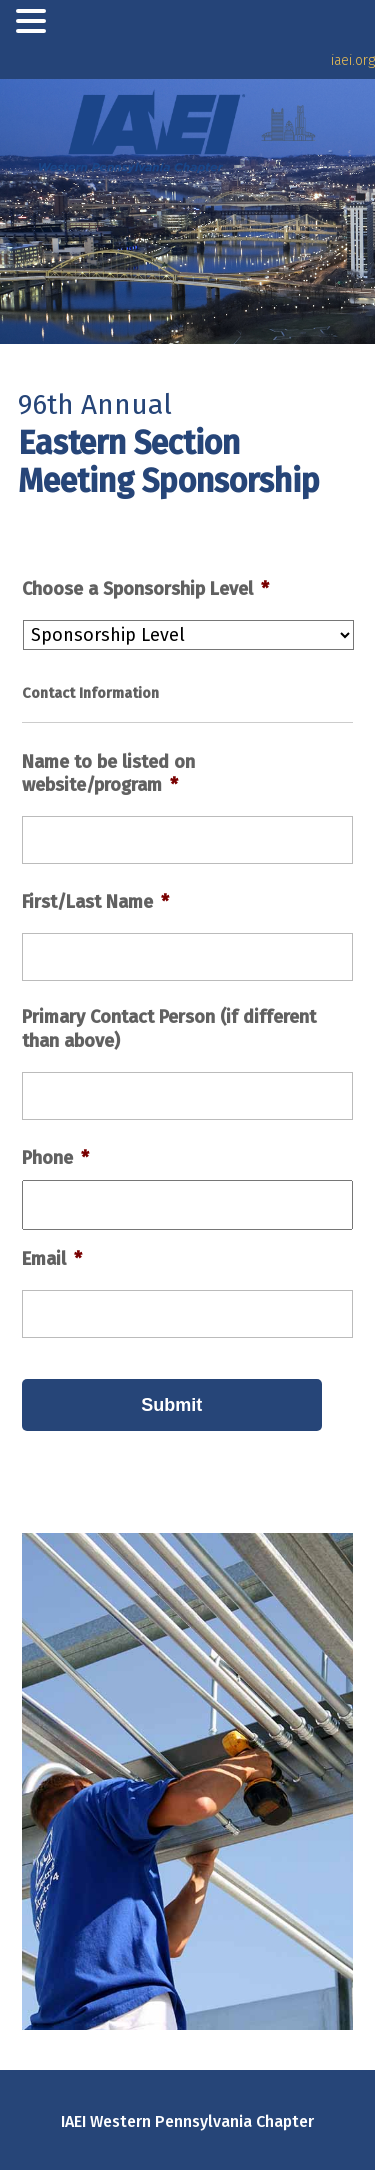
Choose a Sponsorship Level (145, 589)
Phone (55, 1158)
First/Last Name (95, 902)
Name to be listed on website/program (108, 773)
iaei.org (353, 60)
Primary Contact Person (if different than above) (169, 1028)
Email (52, 1259)
